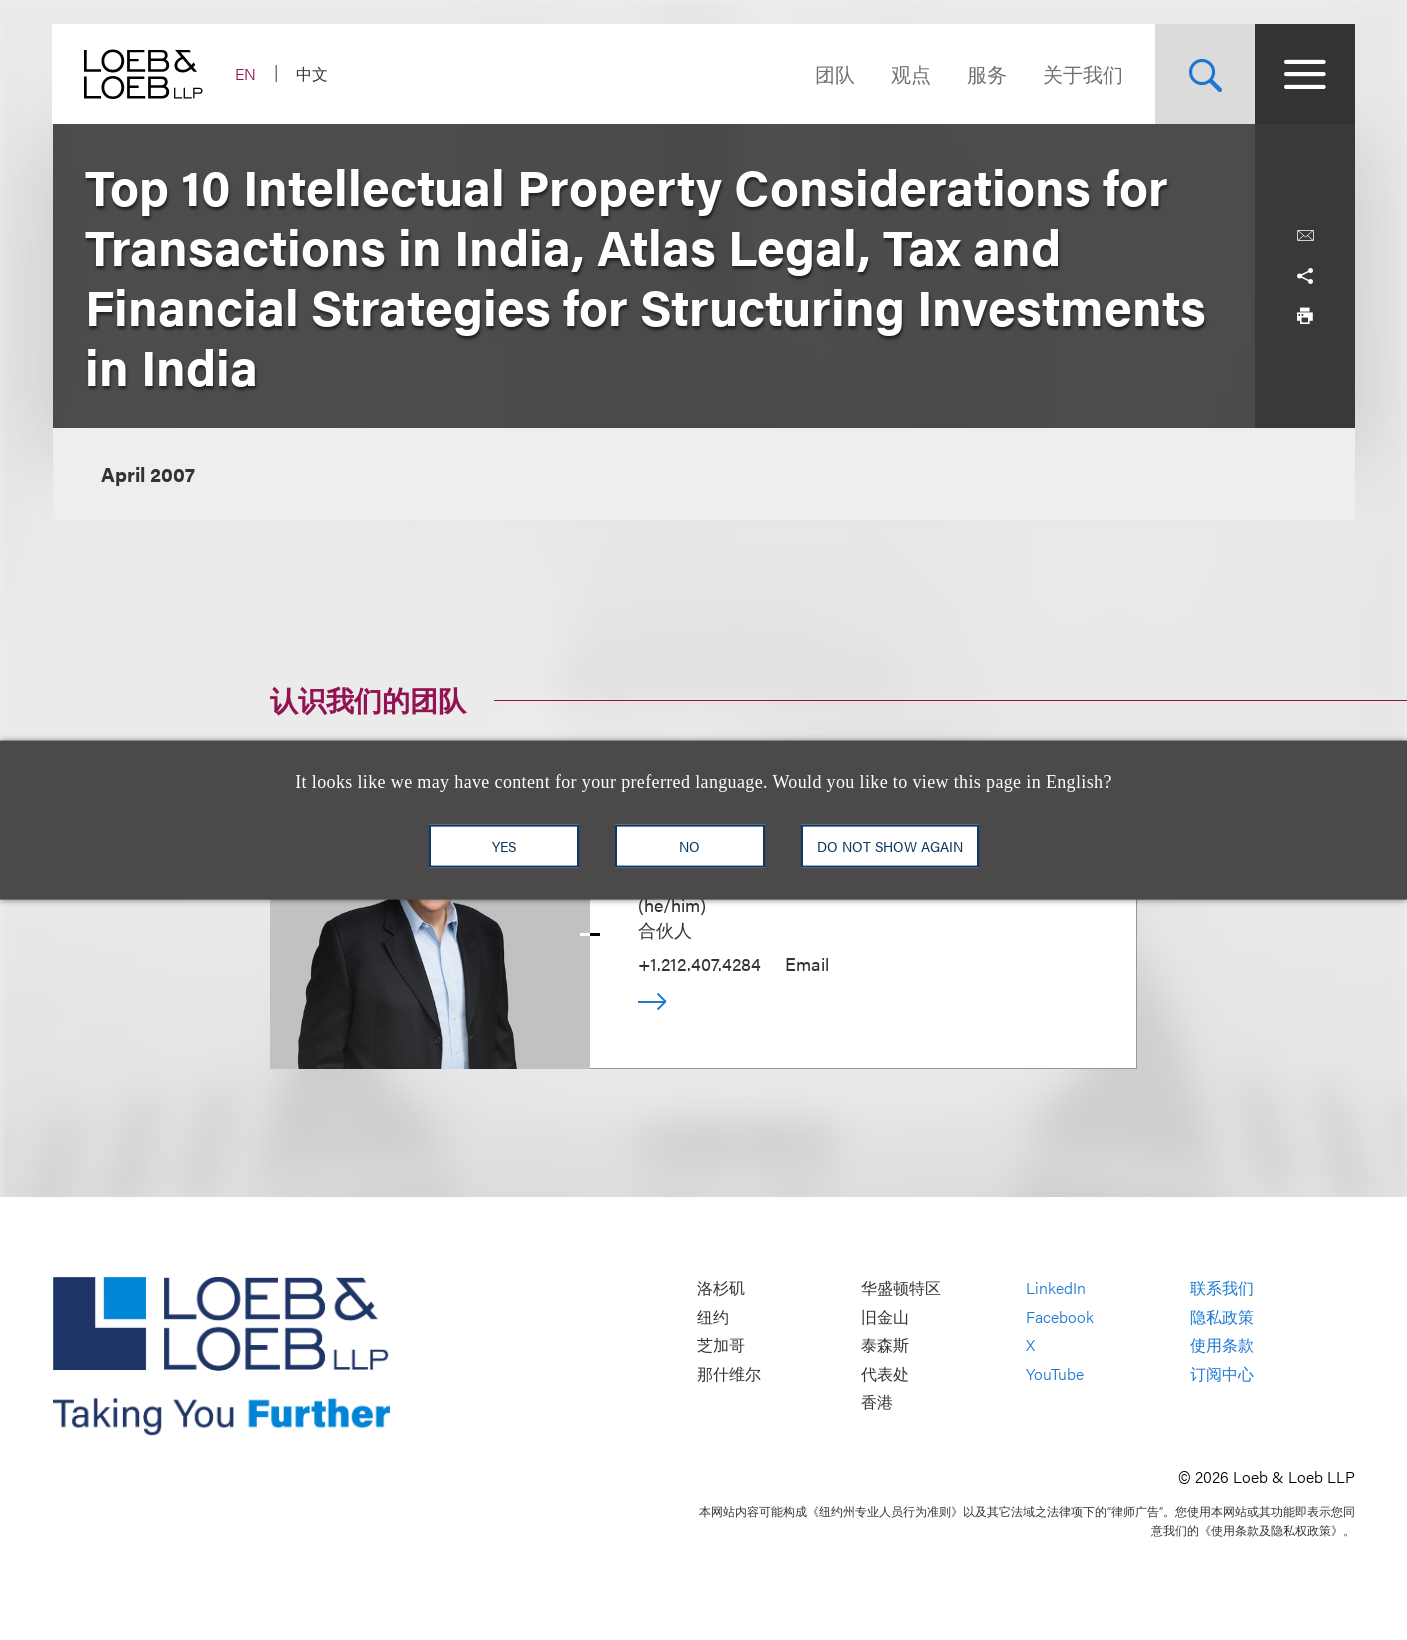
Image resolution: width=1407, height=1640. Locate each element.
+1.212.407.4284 (699, 963)
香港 (877, 1402)
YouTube (1055, 1373)
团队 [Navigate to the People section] (835, 73)
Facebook (1060, 1316)
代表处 (885, 1373)
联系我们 (1222, 1288)
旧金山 (885, 1316)
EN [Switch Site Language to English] (246, 73)
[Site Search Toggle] (1205, 74)
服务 (987, 73)
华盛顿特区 (901, 1288)
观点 (911, 73)
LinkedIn (1056, 1288)
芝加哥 (721, 1345)
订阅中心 (1222, 1373)
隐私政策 (1222, 1316)
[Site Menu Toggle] (1305, 74)
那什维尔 (729, 1373)
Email (807, 963)
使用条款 (1222, 1345)
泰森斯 (885, 1345)
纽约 (713, 1316)
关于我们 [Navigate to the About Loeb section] (1083, 73)
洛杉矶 (721, 1288)
